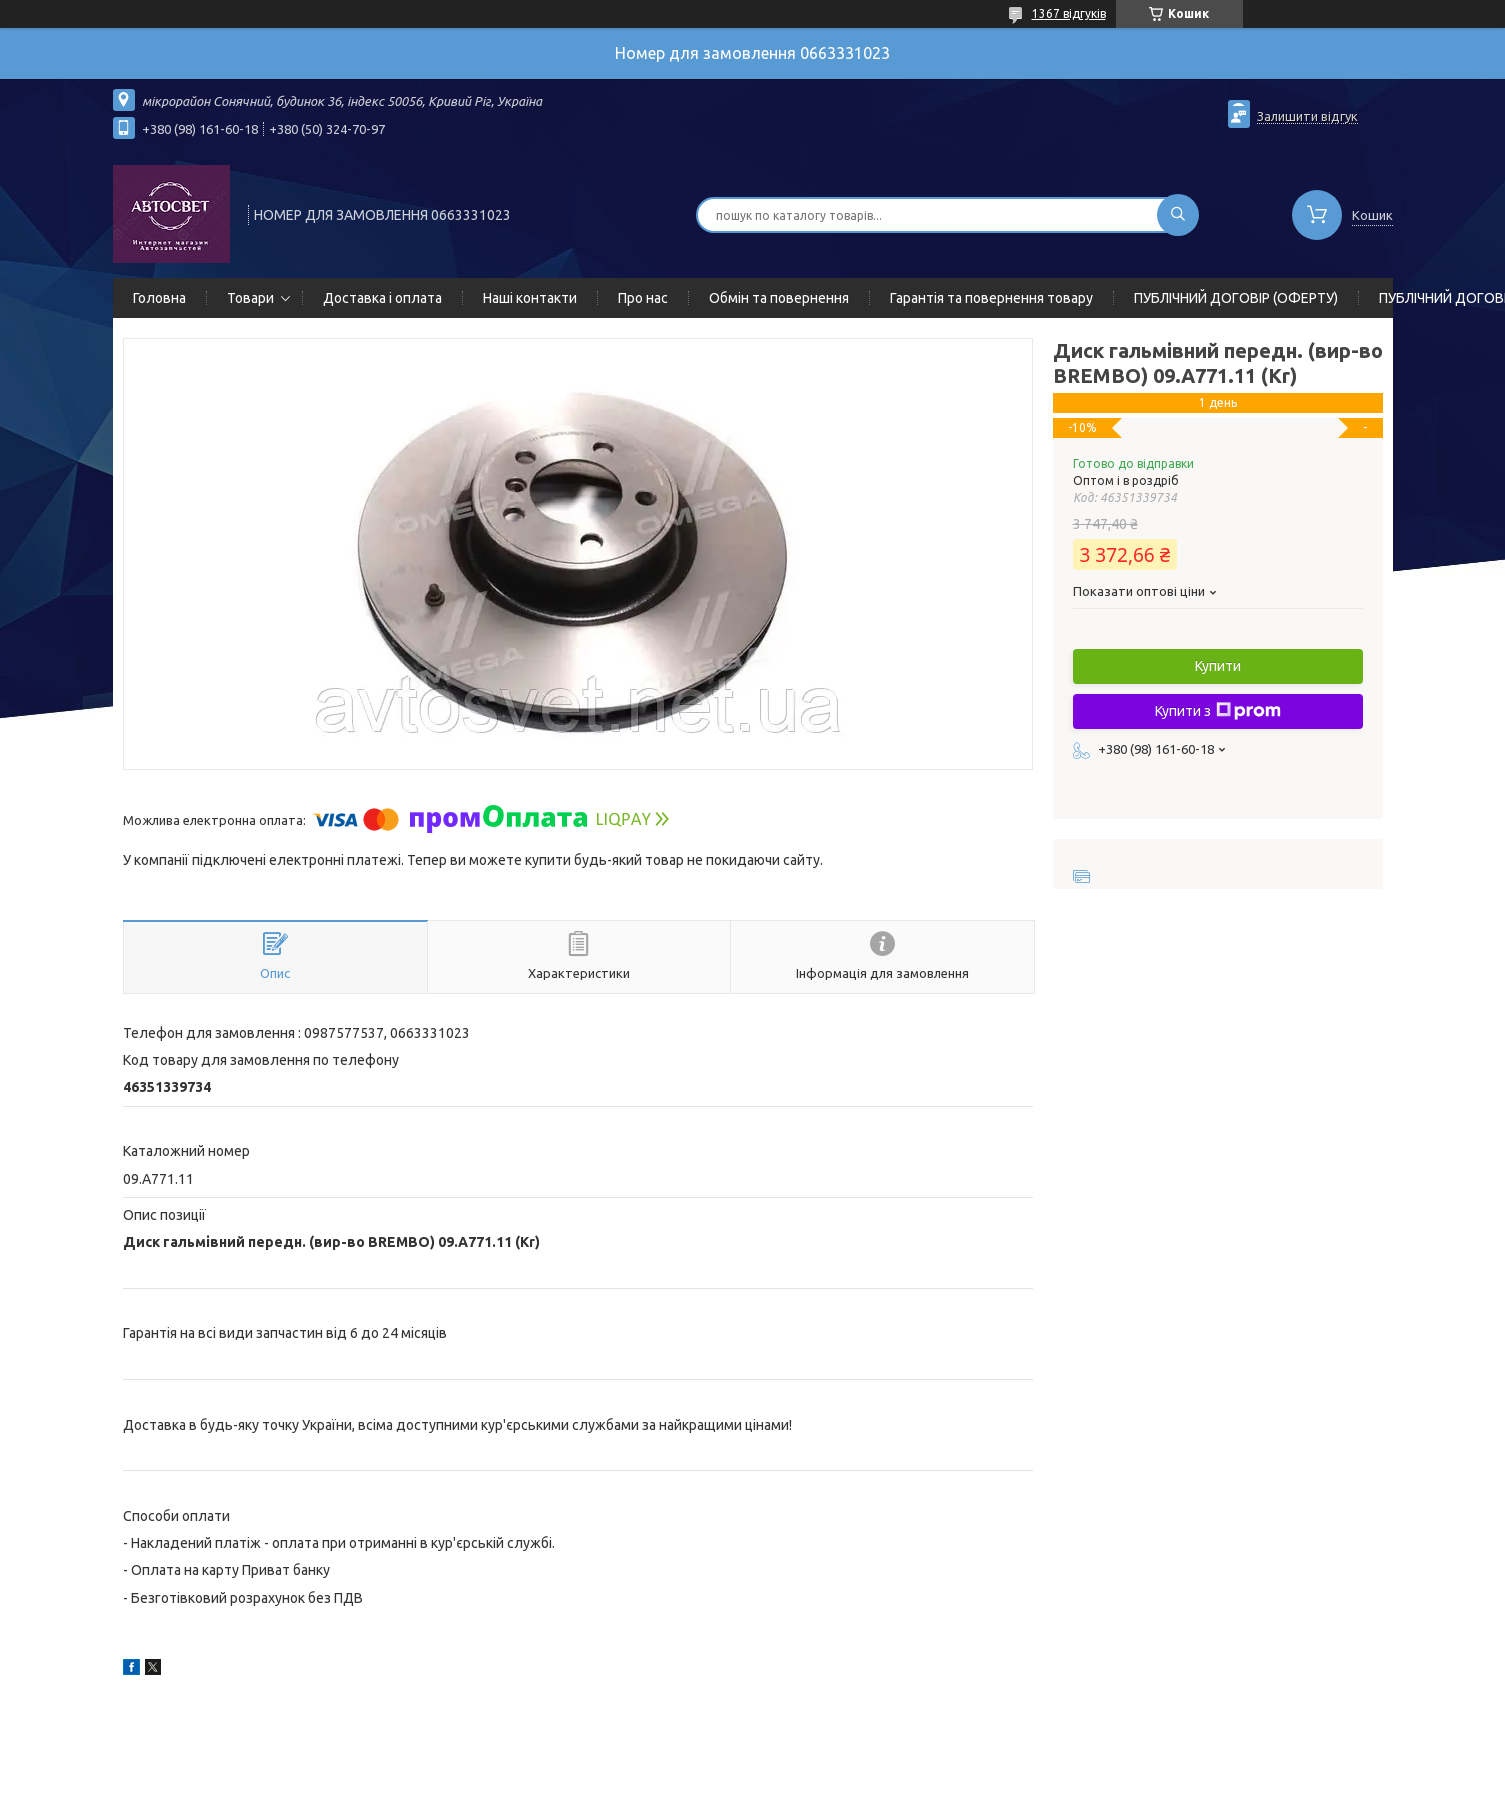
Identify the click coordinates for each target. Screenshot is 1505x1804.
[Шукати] (1178, 215)
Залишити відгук (1307, 116)
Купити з (1218, 711)
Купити (1218, 666)
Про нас (643, 298)
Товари (250, 298)
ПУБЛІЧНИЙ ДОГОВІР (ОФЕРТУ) (1236, 298)
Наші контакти (530, 298)
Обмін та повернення (779, 298)
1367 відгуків (1069, 13)
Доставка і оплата (382, 298)
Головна (159, 298)
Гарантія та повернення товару (991, 298)
